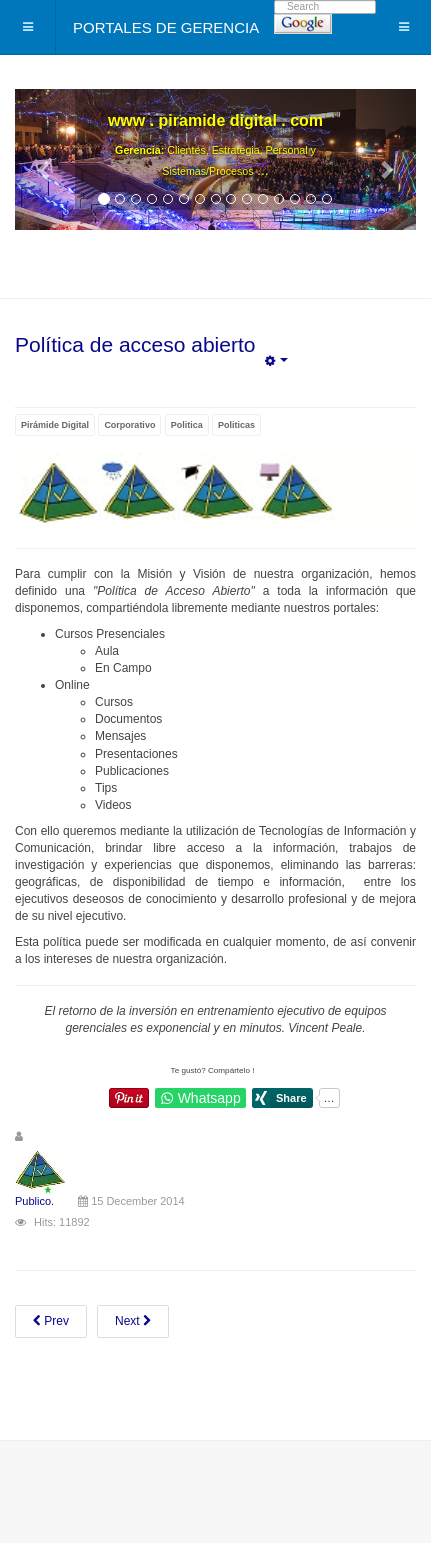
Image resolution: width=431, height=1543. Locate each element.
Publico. (34, 1201)
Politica (187, 425)
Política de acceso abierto (135, 344)
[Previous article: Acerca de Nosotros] (51, 1321)
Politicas (236, 425)
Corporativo (129, 425)
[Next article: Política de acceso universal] (133, 1321)
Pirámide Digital (55, 425)
